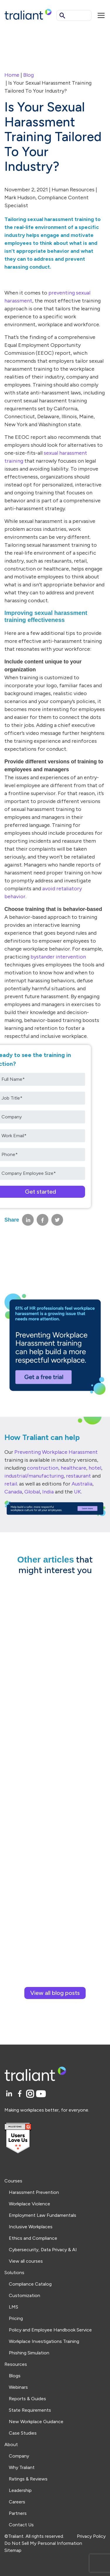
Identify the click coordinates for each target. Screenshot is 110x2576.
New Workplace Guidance (36, 2421)
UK (77, 1491)
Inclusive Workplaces (31, 2226)
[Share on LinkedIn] (28, 1220)
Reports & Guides (27, 2398)
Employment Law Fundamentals (42, 2215)
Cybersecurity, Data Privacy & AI (43, 2249)
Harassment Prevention (34, 2192)
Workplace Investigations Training (44, 2341)
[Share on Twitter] (57, 1220)
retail (10, 1484)
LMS (13, 2307)
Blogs (15, 2375)
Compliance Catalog (30, 2284)
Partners (18, 2513)
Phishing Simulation (29, 2353)
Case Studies (23, 2433)
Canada (13, 1491)
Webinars (18, 2387)
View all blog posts (55, 1992)
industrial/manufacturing (34, 1476)
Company (19, 2456)
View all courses (26, 2261)
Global (32, 1491)
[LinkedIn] (9, 2094)
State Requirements (30, 2410)
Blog (28, 75)
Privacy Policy (91, 2536)
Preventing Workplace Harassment (56, 1452)
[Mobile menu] (101, 15)
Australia (82, 1484)
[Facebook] (20, 2094)
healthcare (73, 1468)
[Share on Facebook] (42, 1220)
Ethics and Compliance (33, 2238)
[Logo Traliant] (28, 14)
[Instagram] (31, 2094)
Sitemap (12, 2550)
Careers (17, 2502)
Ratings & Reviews (28, 2479)
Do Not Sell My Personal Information (43, 2543)
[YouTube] (41, 2094)
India (48, 1491)
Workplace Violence (29, 2204)
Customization (24, 2295)
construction (42, 1468)
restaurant (78, 1476)
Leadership (20, 2490)
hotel (95, 1468)
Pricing (16, 2318)
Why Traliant (22, 2467)
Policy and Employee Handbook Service (50, 2330)
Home (11, 75)
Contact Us (21, 2525)
